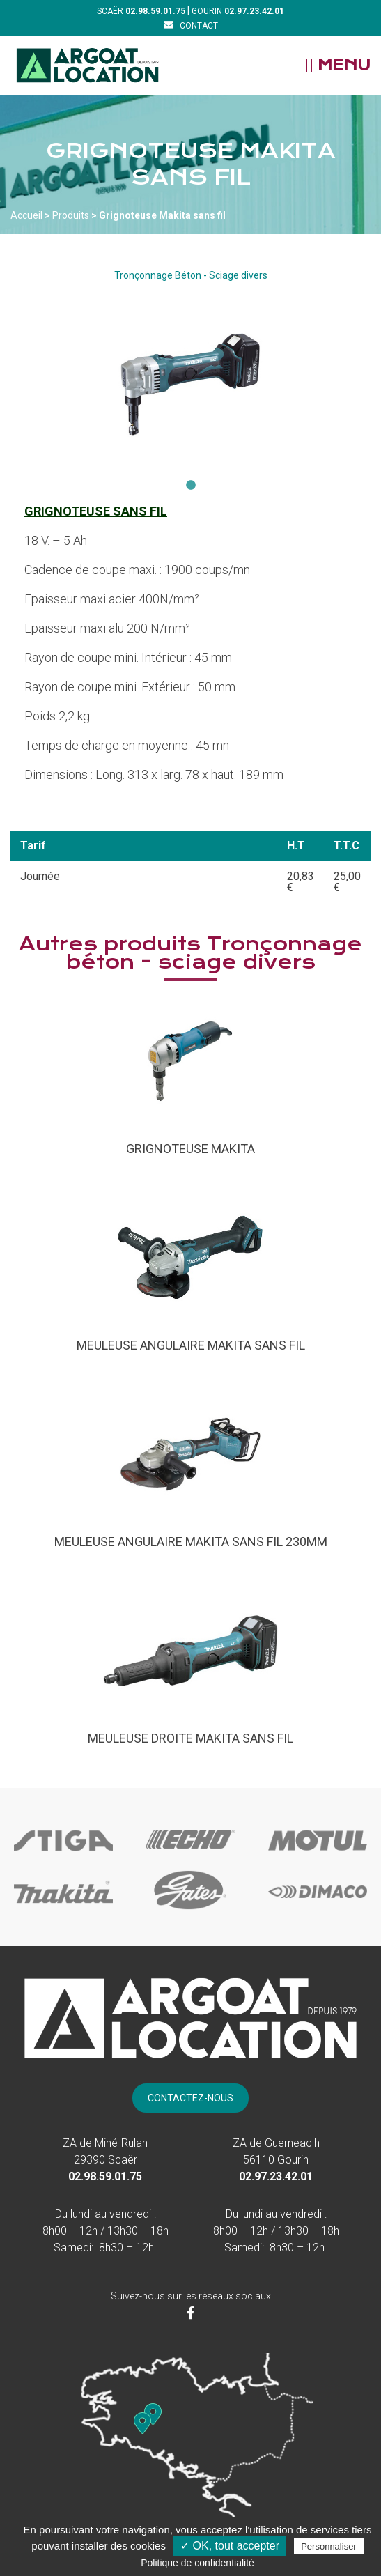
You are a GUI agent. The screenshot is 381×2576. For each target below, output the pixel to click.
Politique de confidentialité (197, 2562)
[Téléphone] (155, 10)
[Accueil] (87, 65)
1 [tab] (191, 486)
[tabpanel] (190, 384)
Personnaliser (329, 2546)
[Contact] (191, 25)
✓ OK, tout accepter (229, 2546)
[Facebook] (190, 2313)
